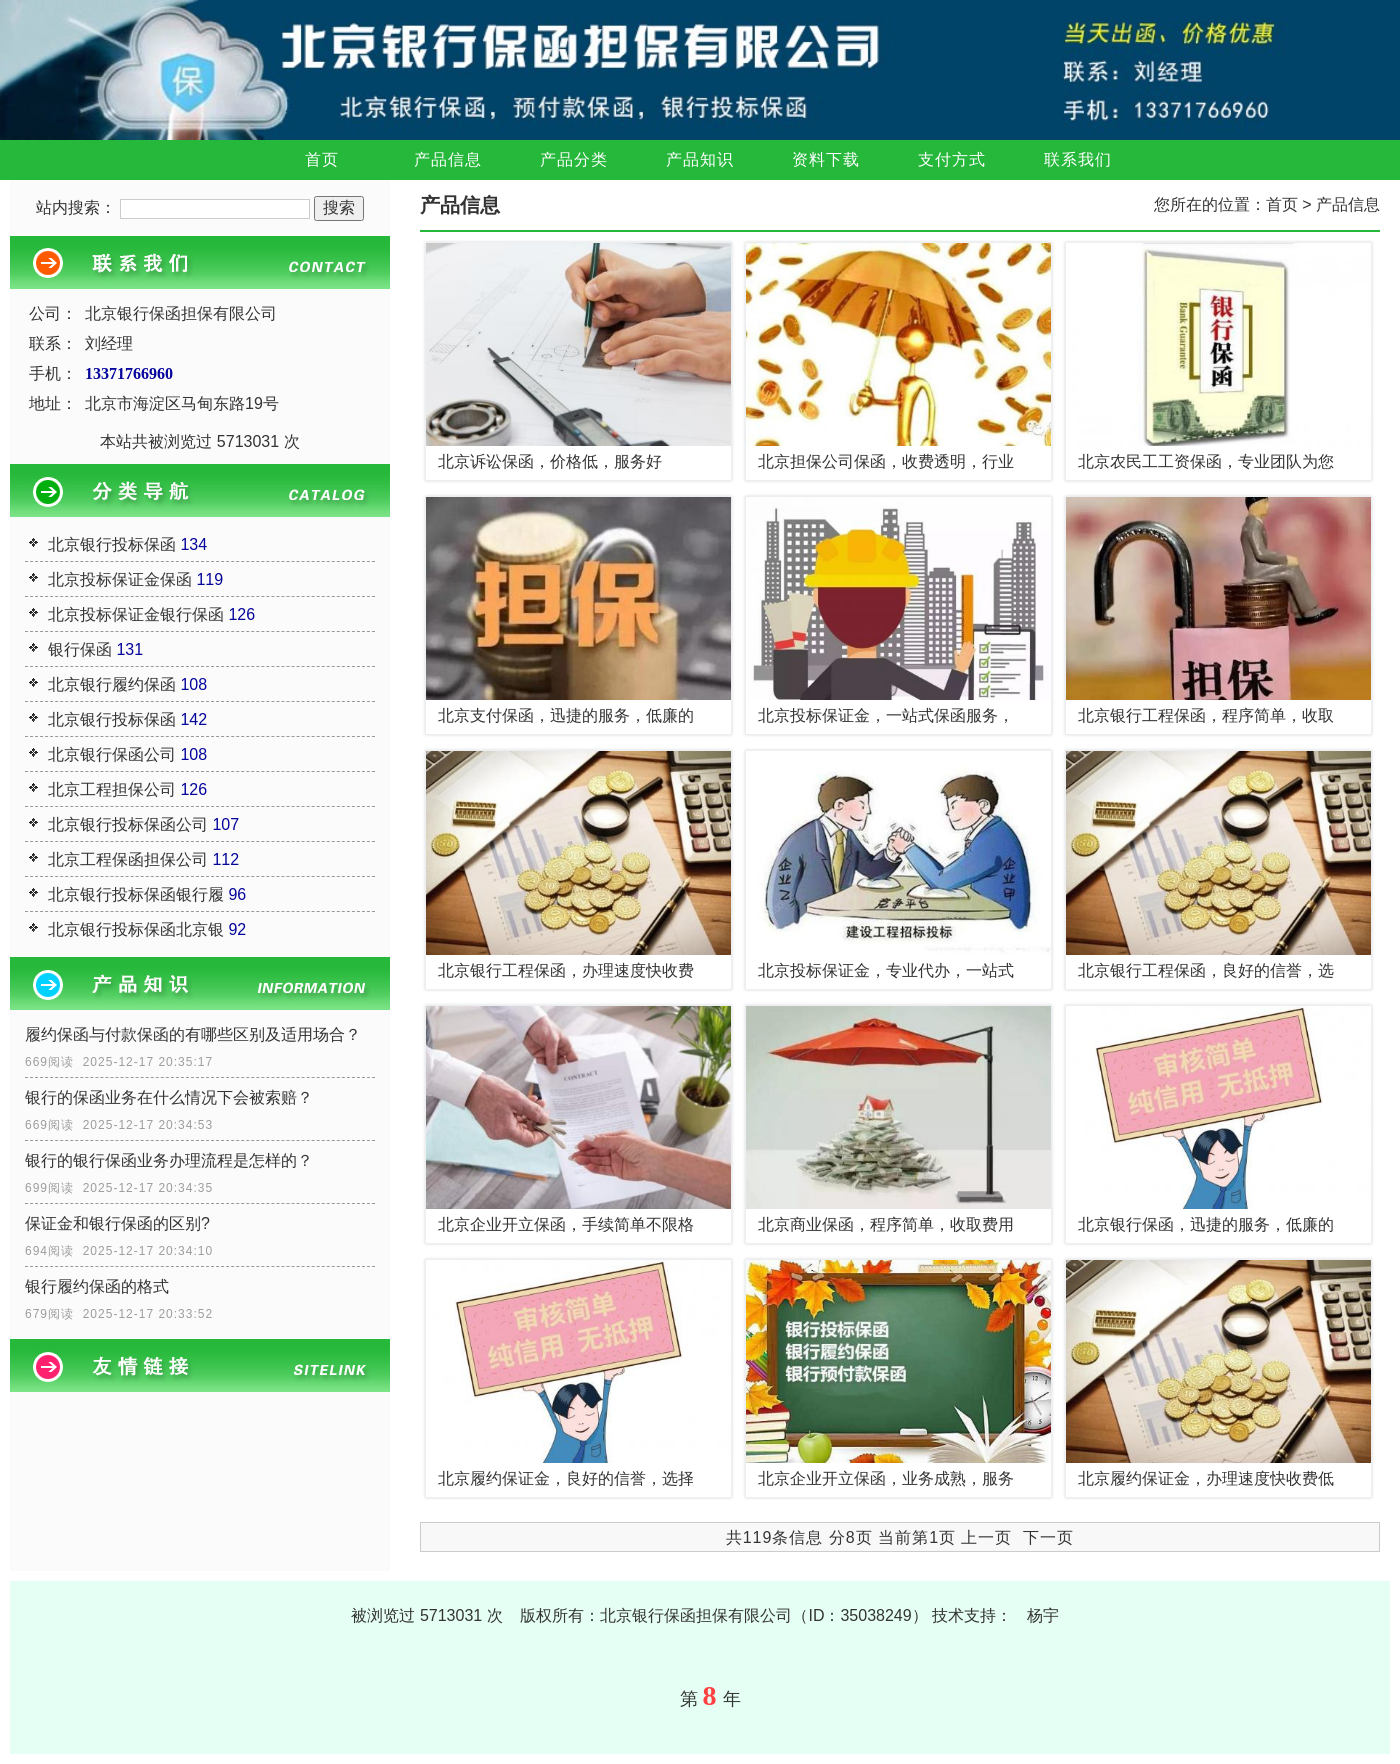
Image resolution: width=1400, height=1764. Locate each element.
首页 (322, 159)
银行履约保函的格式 (97, 1286)
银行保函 (80, 649)
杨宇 (1043, 1615)
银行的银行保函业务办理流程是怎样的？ (169, 1160)
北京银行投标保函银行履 (136, 894)
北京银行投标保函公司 (128, 824)
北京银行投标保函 (112, 544)
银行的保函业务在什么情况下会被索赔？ (169, 1097)
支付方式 (952, 159)
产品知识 (700, 159)
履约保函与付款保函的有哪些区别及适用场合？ (193, 1034)
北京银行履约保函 (112, 684)
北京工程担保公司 (112, 789)
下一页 (1048, 1537)
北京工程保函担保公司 (128, 859)
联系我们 (1078, 159)
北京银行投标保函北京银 (136, 929)
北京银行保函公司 (112, 754)
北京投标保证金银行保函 (136, 614)
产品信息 (448, 159)
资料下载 (826, 159)
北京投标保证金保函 (120, 579)
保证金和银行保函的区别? (117, 1223)
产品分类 (574, 159)
